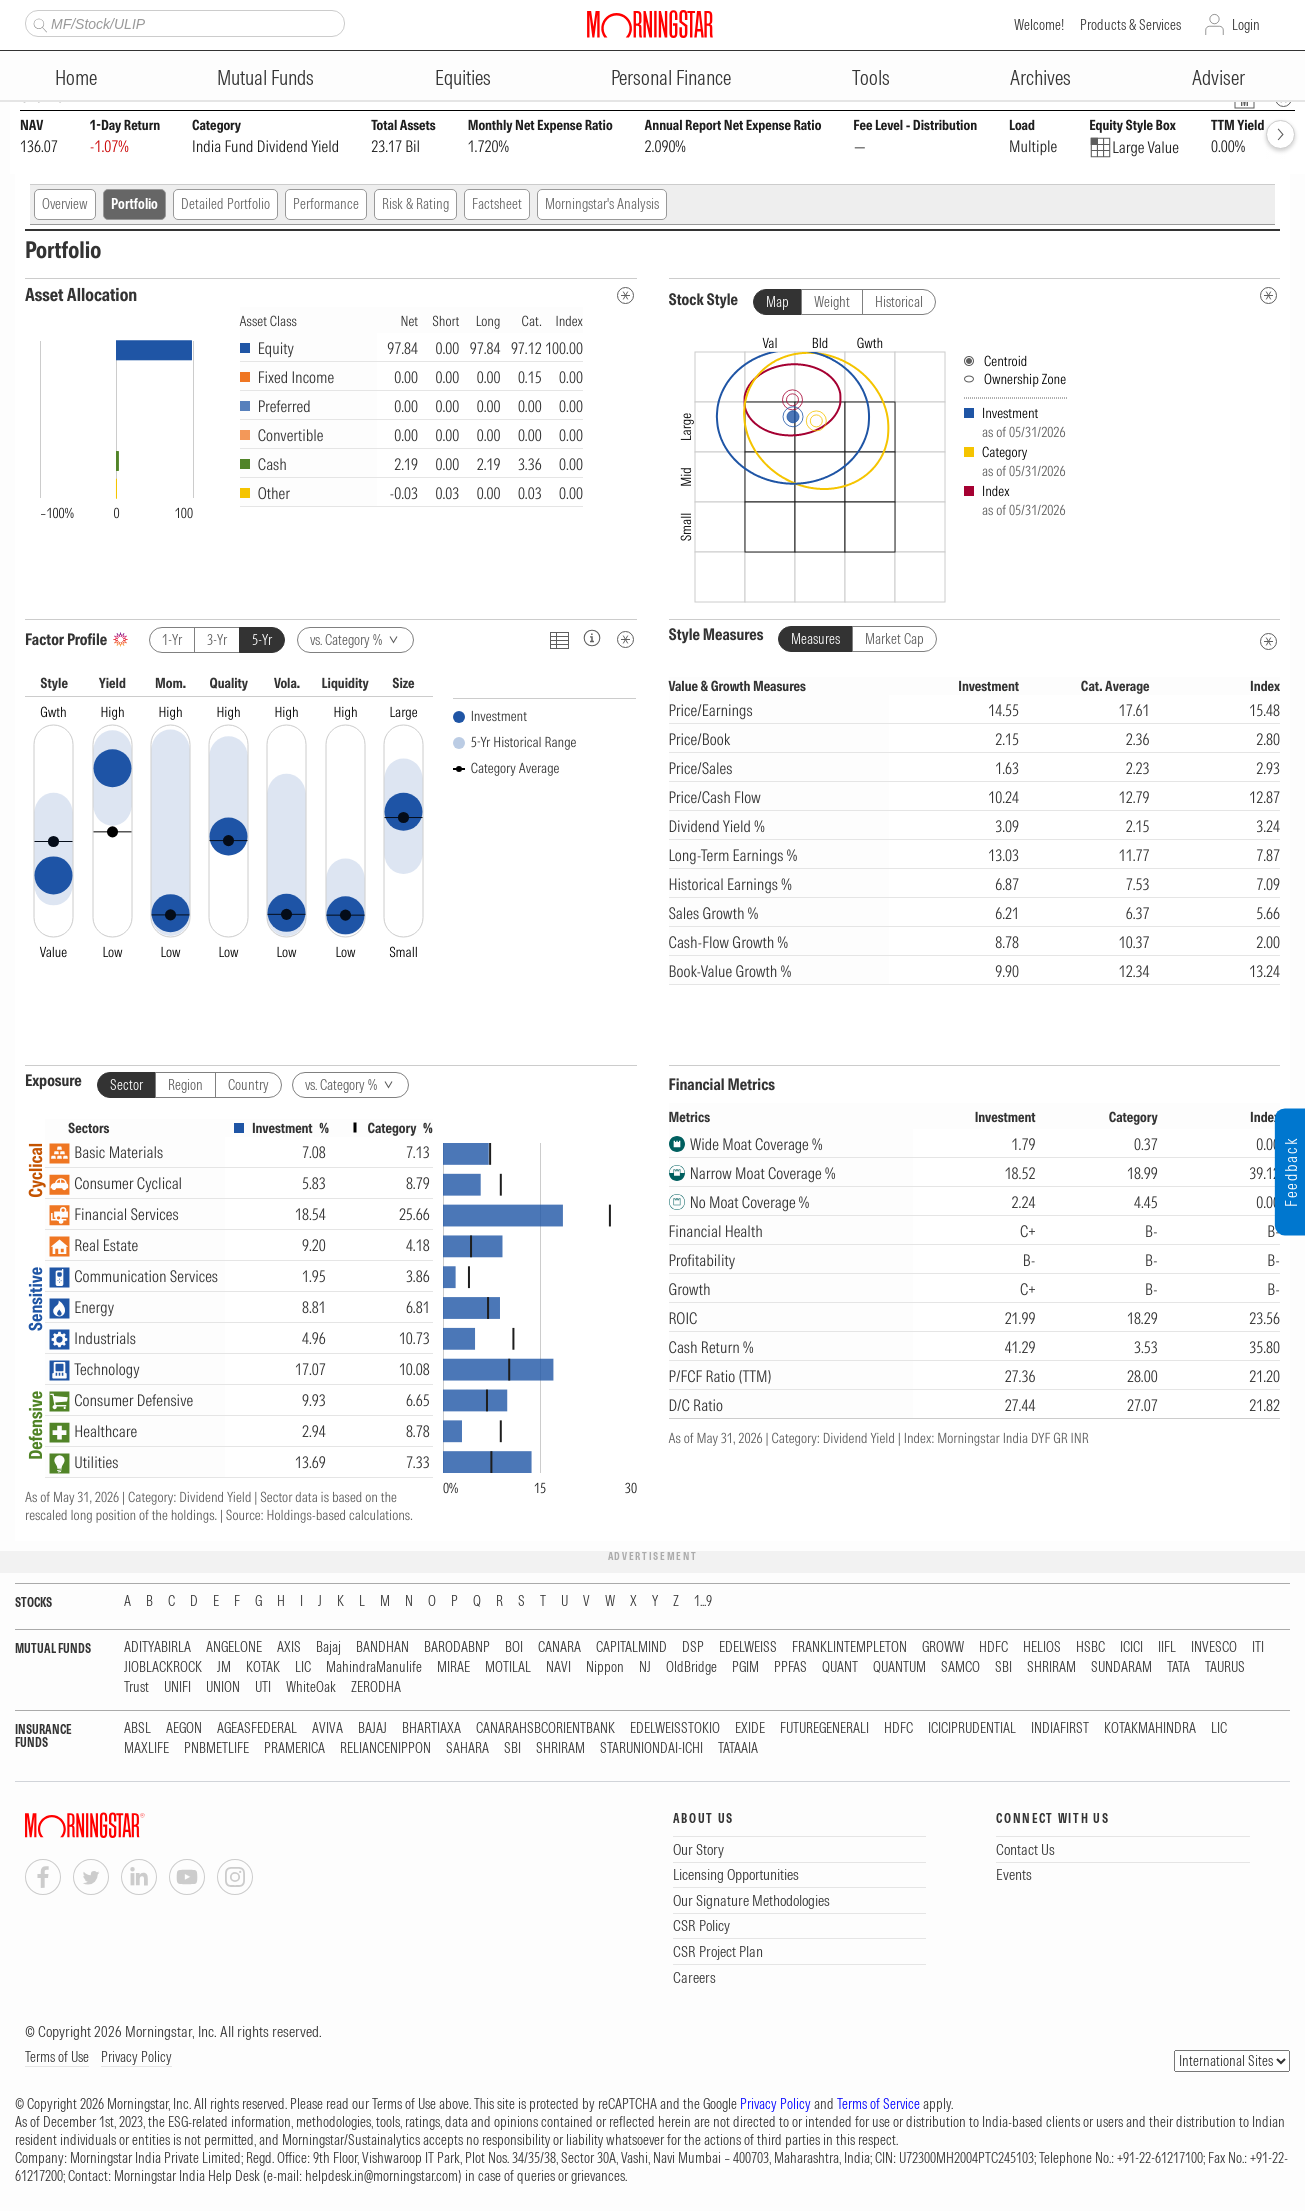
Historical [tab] (899, 302)
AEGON (184, 1728)
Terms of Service (878, 2104)
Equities (463, 77)
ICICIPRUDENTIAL (972, 1728)
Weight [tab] (832, 302)
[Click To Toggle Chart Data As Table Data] (559, 639)
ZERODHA (376, 1687)
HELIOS (1042, 1647)
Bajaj (328, 1647)
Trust (136, 1687)
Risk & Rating (415, 204)
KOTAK (263, 1667)
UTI (263, 1687)
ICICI (1131, 1647)
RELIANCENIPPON (385, 1748)
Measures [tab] (815, 639)
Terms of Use (57, 2057)
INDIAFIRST (1060, 1728)
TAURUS (1225, 1667)
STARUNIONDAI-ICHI (651, 1748)
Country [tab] (248, 1085)
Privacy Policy (136, 2057)
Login (1246, 25)
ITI (1258, 1647)
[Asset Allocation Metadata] (625, 295)
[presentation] (975, 465)
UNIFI (177, 1687)
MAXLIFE (146, 1748)
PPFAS (790, 1667)
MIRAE (453, 1667)
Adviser (1218, 77)
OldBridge (691, 1667)
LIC (303, 1667)
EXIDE (750, 1728)
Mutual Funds (265, 77)
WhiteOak (311, 1687)
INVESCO (1214, 1647)
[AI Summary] (120, 639)
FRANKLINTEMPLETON (849, 1647)
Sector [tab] (126, 1085)
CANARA (559, 1647)
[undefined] (1268, 295)
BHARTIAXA (431, 1728)
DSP (693, 1647)
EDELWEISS (748, 1647)
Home (76, 77)
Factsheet (497, 204)
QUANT (840, 1667)
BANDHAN (382, 1647)
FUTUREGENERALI (824, 1728)
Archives (1040, 77)
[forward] (1280, 134)
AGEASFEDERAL (257, 1728)
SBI (1003, 1667)
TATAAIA (738, 1748)
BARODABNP (457, 1647)
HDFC (993, 1647)
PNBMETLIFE (216, 1748)
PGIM (745, 1667)
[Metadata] (625, 639)
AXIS (289, 1647)
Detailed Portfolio (225, 204)
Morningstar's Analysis (602, 204)
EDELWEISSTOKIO (675, 1728)
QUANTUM (899, 1667)
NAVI (558, 1667)
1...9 (703, 1601)
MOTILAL (508, 1667)
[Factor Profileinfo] (592, 637)
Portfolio (134, 204)
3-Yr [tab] (217, 640)
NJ (645, 1667)
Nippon (605, 1667)
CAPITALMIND (631, 1647)
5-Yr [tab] (262, 640)
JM (224, 1667)
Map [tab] (777, 302)
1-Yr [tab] (172, 640)
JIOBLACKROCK (163, 1667)
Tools (871, 77)
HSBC (1090, 1647)
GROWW (943, 1647)
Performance (326, 204)
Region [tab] (185, 1085)
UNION (223, 1687)
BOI (514, 1647)
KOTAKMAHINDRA (1150, 1728)
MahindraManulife (374, 1667)
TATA (1178, 1667)
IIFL (1167, 1647)
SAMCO (960, 1667)
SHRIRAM (1051, 1667)
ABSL (137, 1728)
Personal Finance (671, 77)
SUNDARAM (1121, 1667)
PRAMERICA (294, 1748)
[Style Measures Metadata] (1268, 641)
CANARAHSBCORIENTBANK (545, 1728)
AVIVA (327, 1728)
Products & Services (1130, 25)
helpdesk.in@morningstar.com (381, 2176)
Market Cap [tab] (894, 639)
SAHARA (467, 1748)
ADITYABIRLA (157, 1647)
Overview (65, 204)
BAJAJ (372, 1728)
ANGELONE (234, 1647)
